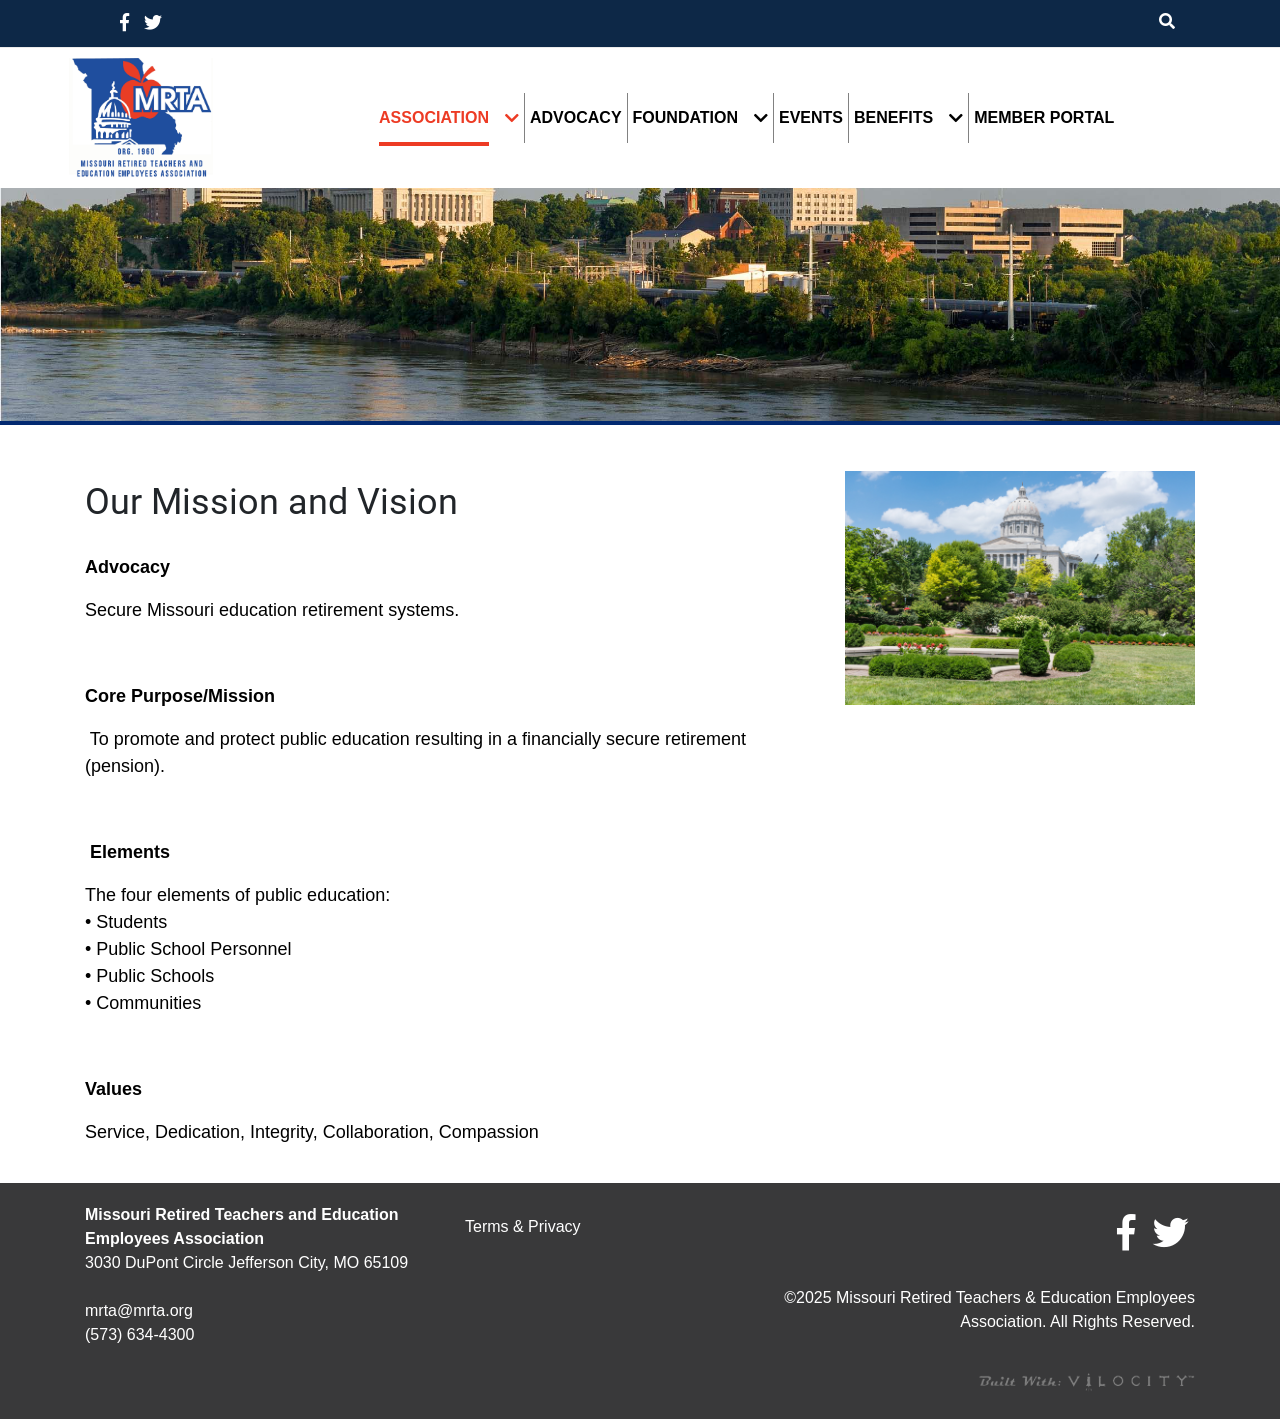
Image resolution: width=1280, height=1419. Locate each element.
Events (811, 118)
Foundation (685, 118)
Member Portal (1044, 118)
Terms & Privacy (523, 1226)
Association (434, 118)
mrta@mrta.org (139, 1310)
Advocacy (576, 118)
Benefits (893, 118)
